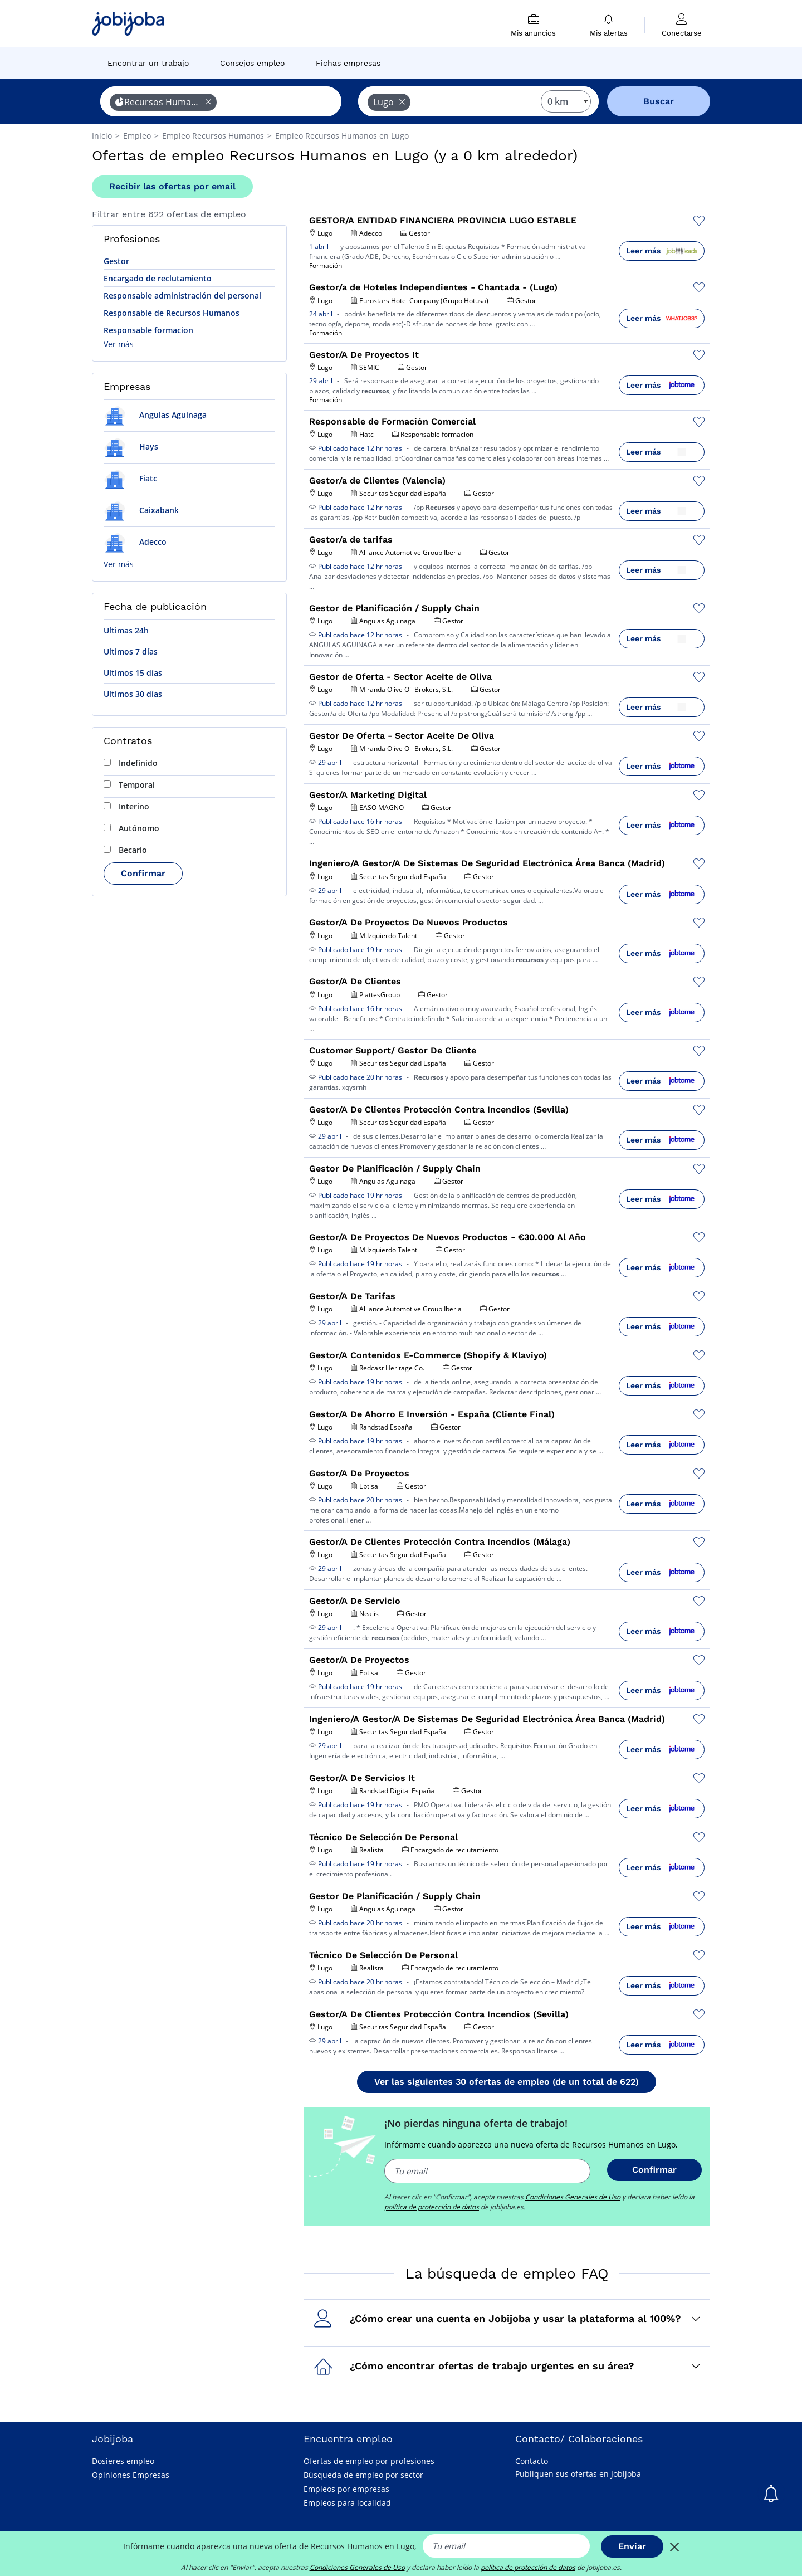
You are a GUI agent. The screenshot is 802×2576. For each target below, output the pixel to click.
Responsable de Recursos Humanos (171, 313)
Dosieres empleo (123, 2461)
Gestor (116, 261)
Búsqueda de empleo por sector (363, 2475)
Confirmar (143, 873)
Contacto (531, 2461)
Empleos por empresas (346, 2489)
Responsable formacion (148, 330)
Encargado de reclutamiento (158, 278)
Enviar (632, 2546)
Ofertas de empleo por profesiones (369, 2461)
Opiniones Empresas (130, 2475)
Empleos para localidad (347, 2502)
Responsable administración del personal (182, 295)
